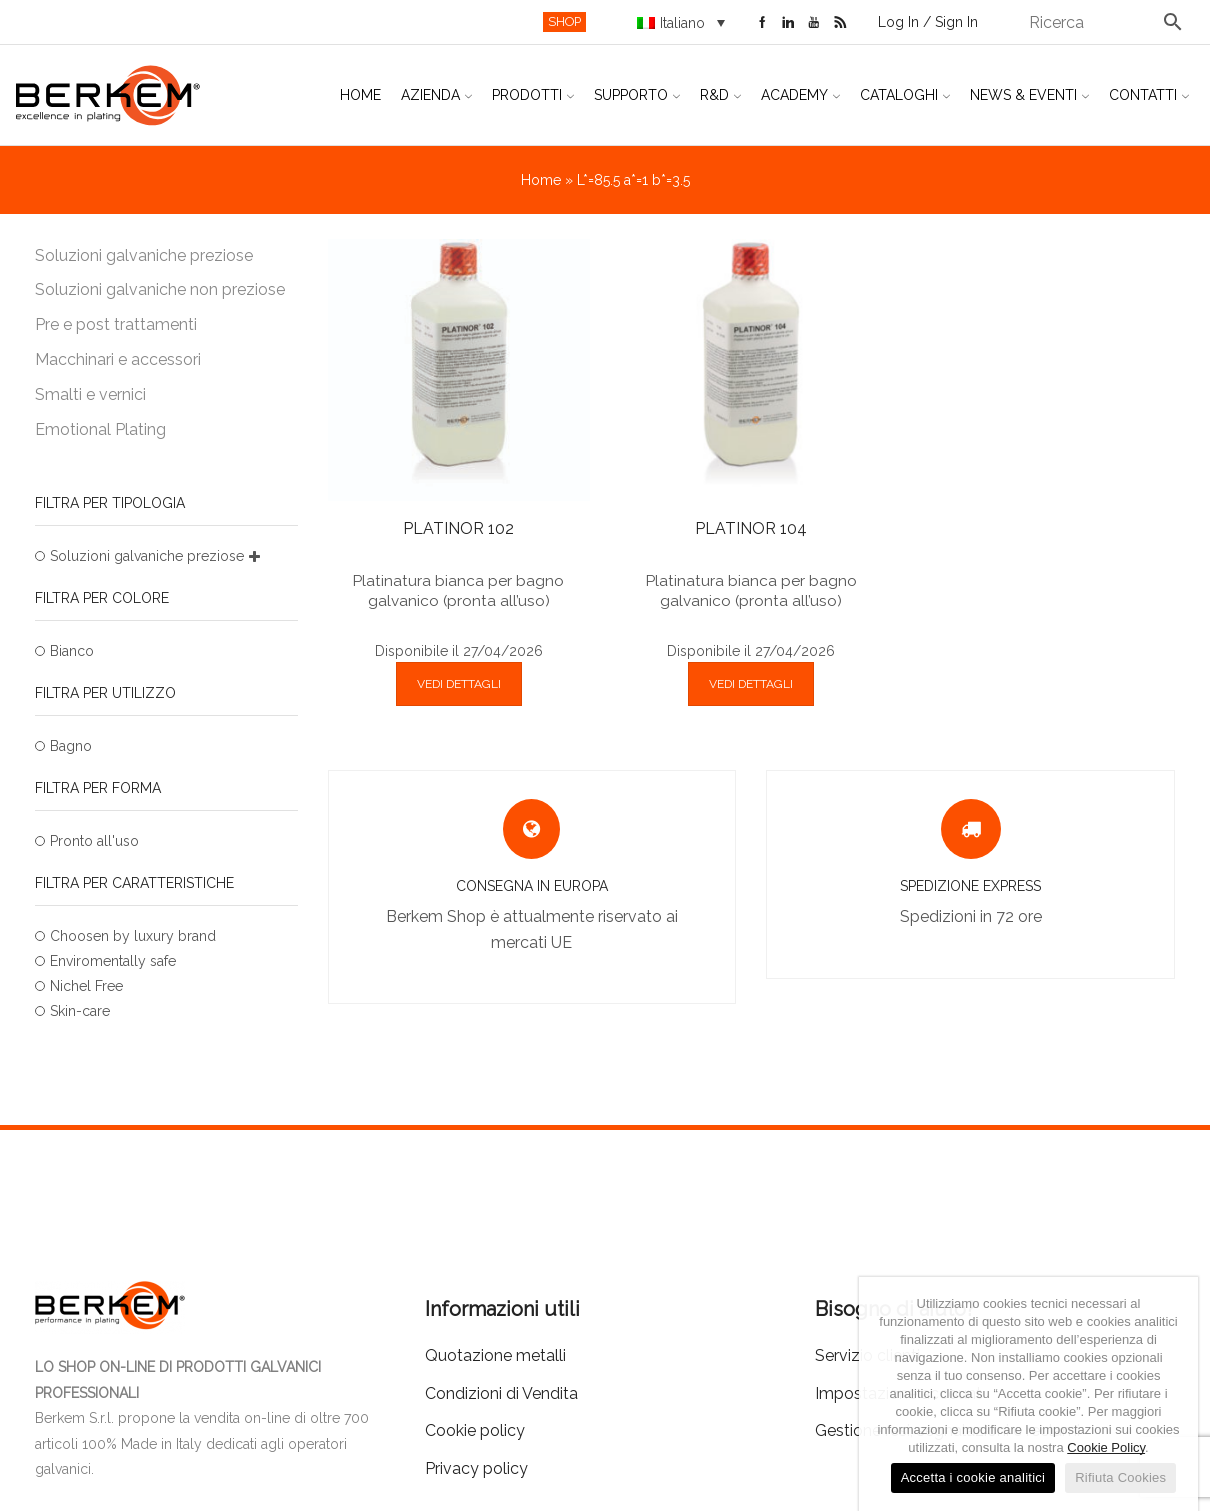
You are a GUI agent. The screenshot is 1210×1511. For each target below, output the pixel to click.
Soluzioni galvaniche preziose (144, 255)
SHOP (564, 21)
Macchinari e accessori (118, 359)
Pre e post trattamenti (116, 324)
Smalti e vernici (90, 394)
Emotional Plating (100, 429)
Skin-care (80, 1011)
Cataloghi (905, 95)
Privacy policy (476, 1468)
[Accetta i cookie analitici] (1173, 1394)
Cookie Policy (1106, 1447)
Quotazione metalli (495, 1355)
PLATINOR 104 (751, 528)
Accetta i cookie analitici (973, 1477)
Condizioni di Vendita (501, 1393)
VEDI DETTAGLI (459, 684)
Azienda (436, 95)
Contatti (1149, 95)
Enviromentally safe (113, 961)
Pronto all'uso (94, 841)
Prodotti (533, 95)
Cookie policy (475, 1430)
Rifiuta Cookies (1120, 1477)
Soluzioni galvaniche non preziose (160, 289)
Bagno (71, 746)
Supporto (637, 95)
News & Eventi (1029, 95)
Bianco (72, 651)
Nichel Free (86, 986)
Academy (800, 95)
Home (360, 95)
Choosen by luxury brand (133, 936)
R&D (720, 95)
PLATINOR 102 (458, 528)
